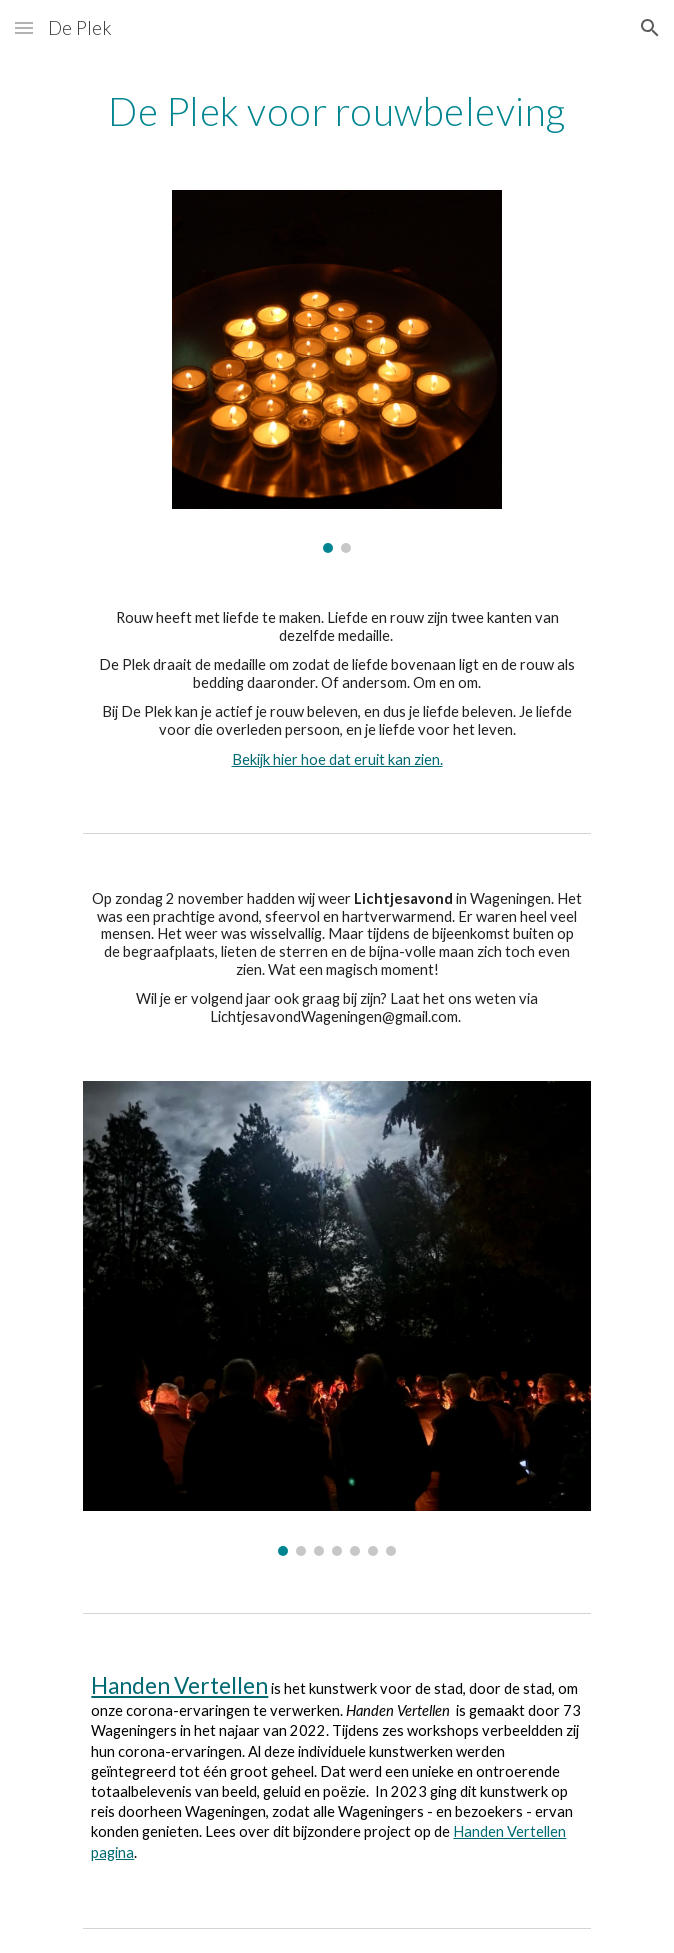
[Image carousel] (336, 371)
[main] (336, 111)
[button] (24, 27)
